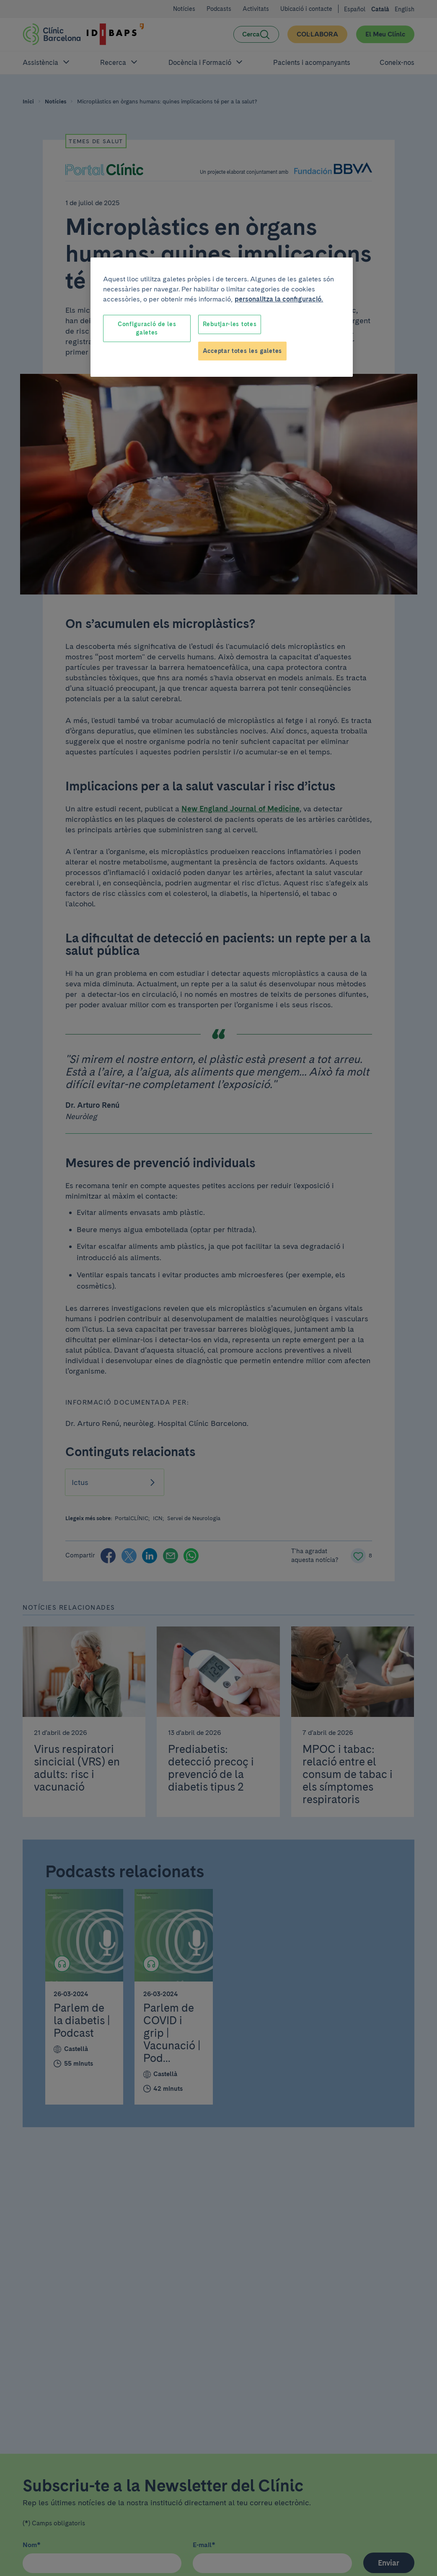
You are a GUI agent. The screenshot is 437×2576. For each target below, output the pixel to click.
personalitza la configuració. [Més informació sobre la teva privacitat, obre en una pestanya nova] (279, 299)
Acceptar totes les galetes (242, 350)
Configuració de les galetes (147, 328)
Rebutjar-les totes (230, 324)
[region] (222, 317)
